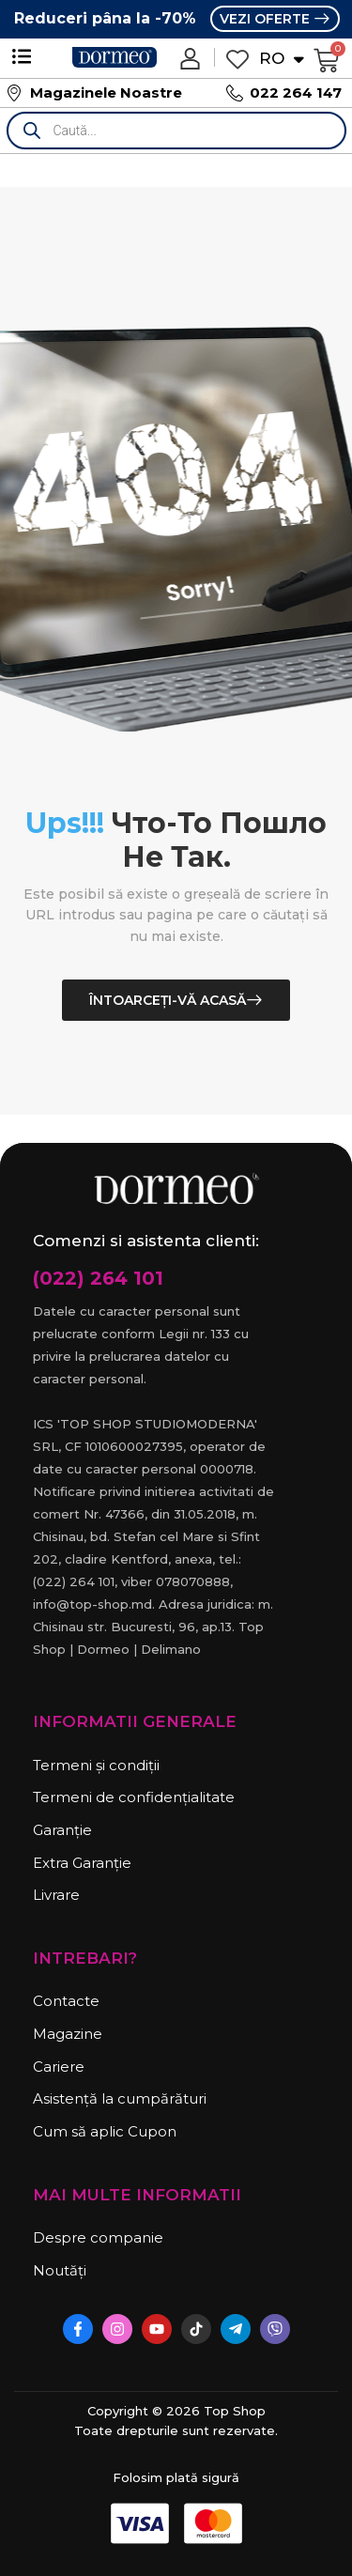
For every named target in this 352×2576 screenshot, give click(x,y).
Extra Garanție (82, 1863)
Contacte (66, 2001)
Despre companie (98, 2237)
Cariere (58, 2066)
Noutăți (59, 2270)
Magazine (67, 2034)
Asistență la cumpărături (120, 2098)
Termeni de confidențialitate (134, 1797)
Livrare (56, 1895)
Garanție (62, 1830)
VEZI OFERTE (267, 18)
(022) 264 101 (98, 1278)
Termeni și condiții (96, 1765)
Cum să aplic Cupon (104, 2131)
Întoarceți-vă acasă (167, 1000)
